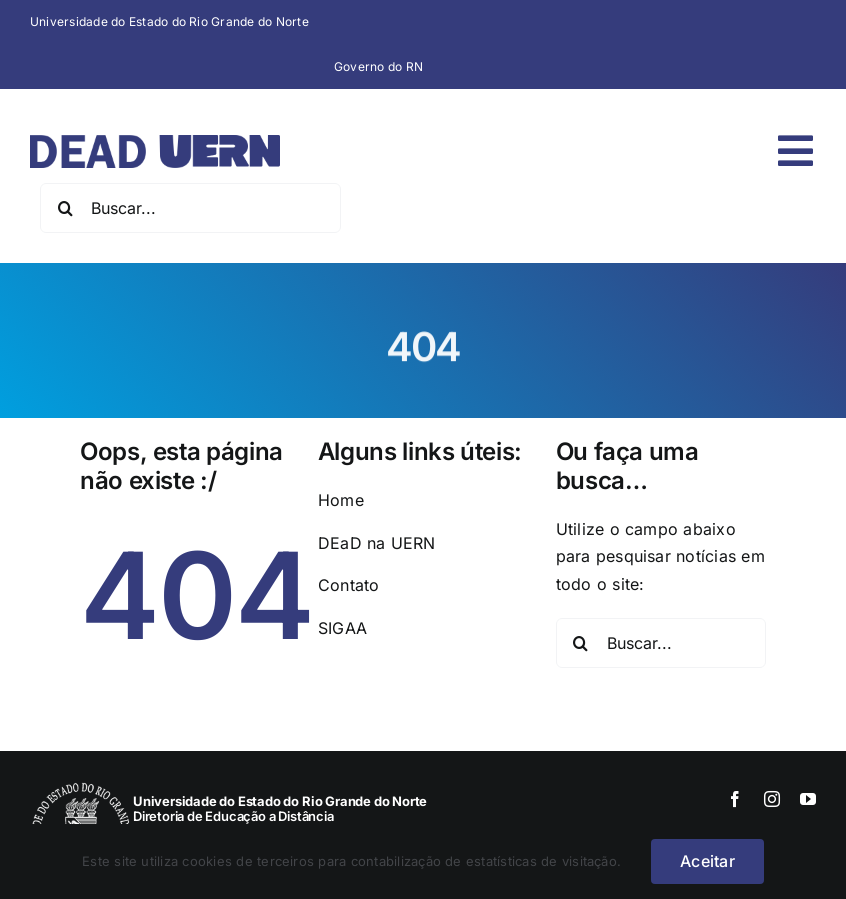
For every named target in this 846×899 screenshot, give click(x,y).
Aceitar (707, 861)
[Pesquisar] (65, 208)
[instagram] (772, 799)
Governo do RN (378, 66)
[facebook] (735, 799)
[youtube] (808, 799)
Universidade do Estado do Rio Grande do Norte (169, 21)
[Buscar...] (190, 208)
